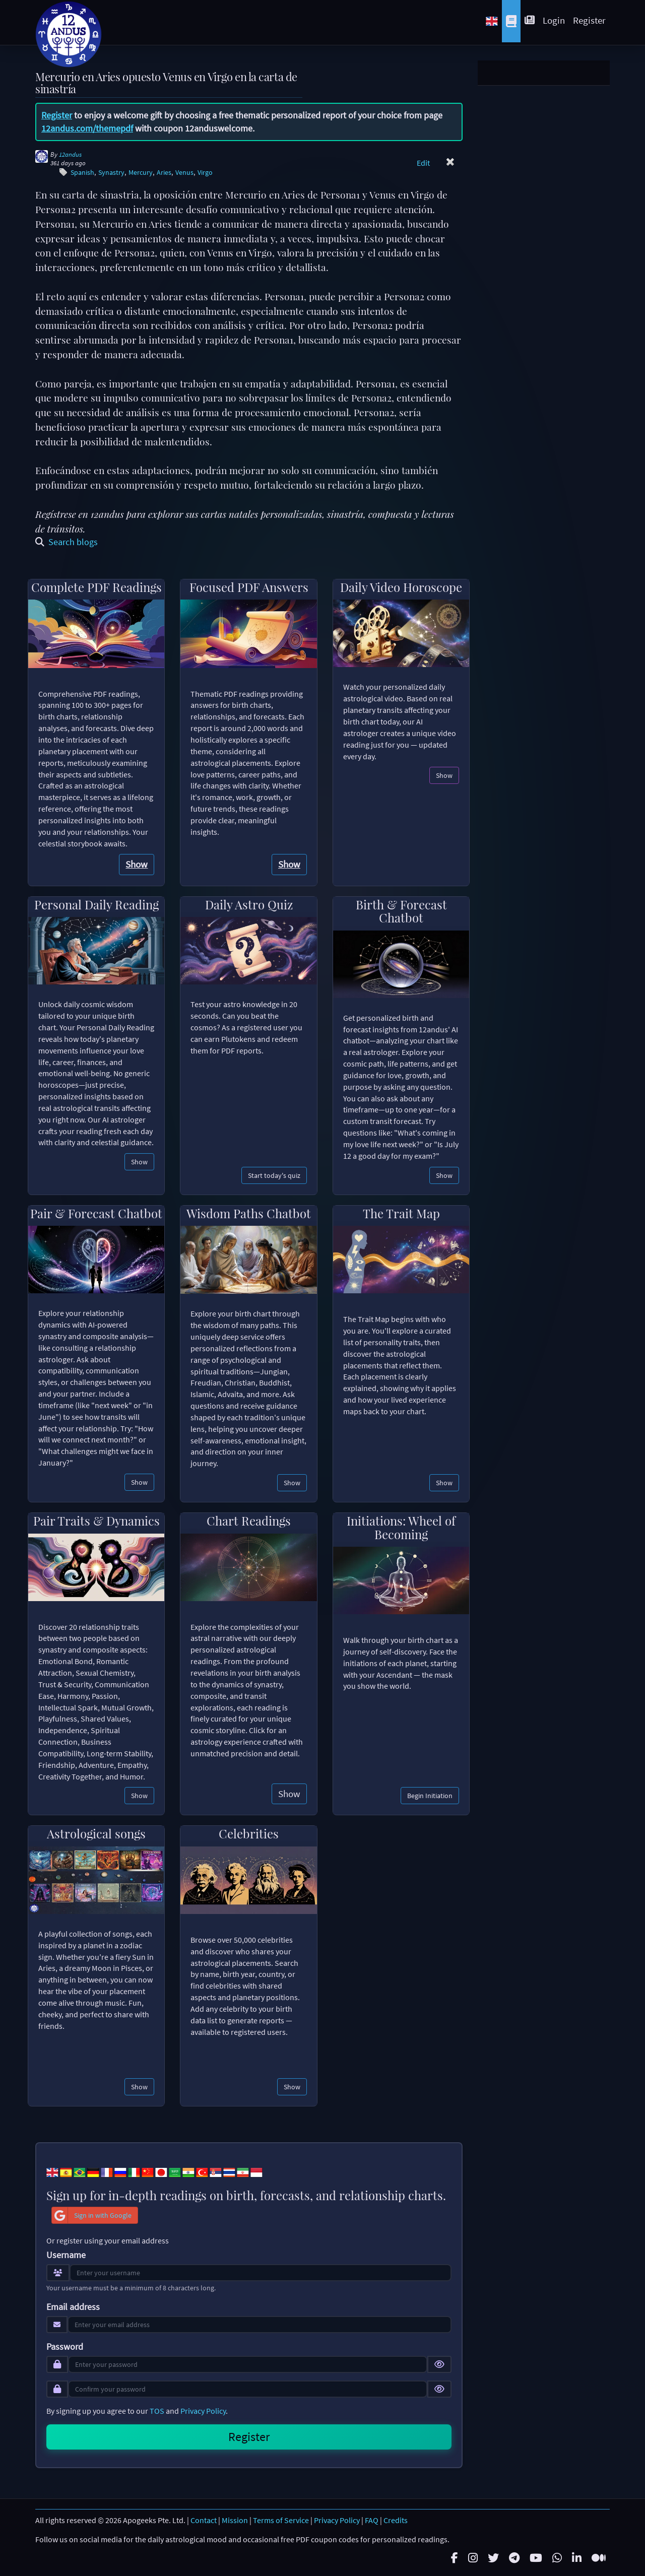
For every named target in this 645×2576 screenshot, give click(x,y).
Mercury (140, 172)
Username (66, 2255)
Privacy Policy (203, 2411)
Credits (395, 2520)
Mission (235, 2520)
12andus (70, 154)
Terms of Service (281, 2520)
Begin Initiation (430, 1795)
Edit (423, 163)
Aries (164, 172)
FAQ (371, 2520)
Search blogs (66, 542)
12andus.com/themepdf (87, 128)
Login (554, 20)
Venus (184, 172)
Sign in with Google (92, 2215)
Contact (203, 2520)
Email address (73, 2307)
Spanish (82, 172)
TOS (157, 2411)
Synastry (111, 172)
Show (136, 864)
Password (64, 2346)
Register (589, 20)
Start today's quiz (274, 1175)
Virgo (205, 172)
